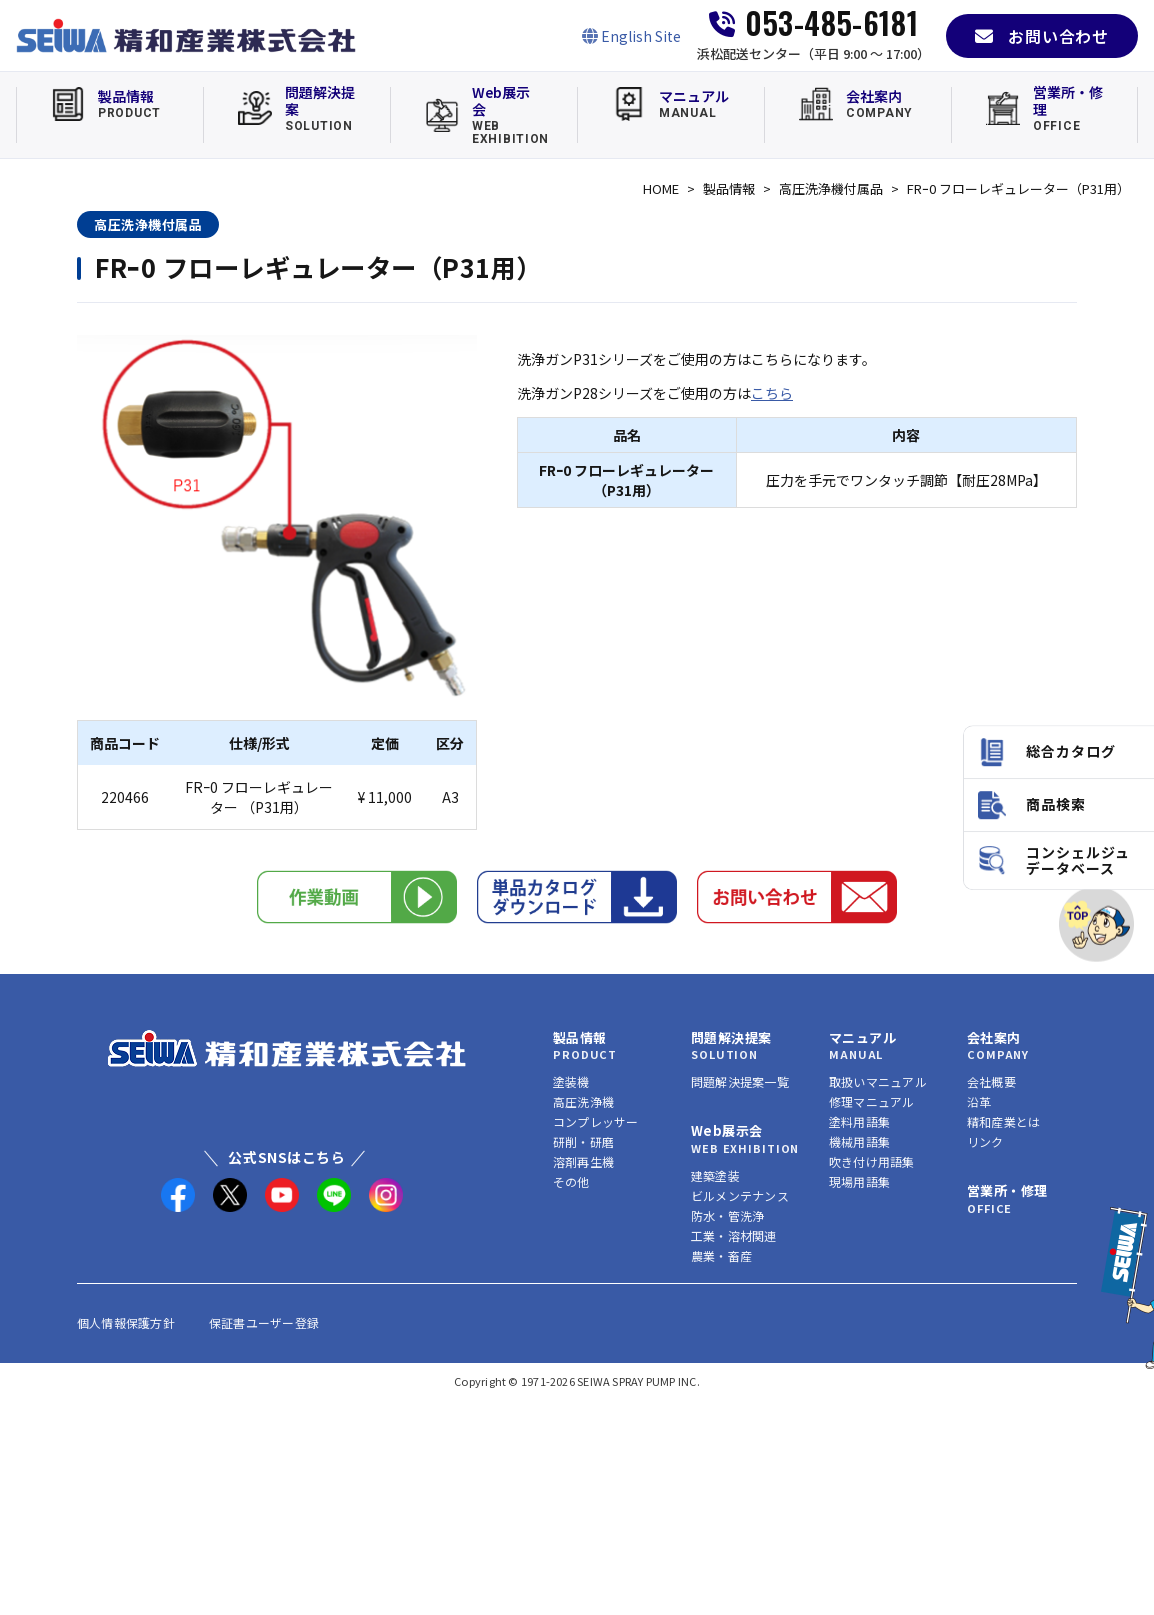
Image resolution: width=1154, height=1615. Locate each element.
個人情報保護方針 (126, 1322)
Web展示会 (726, 1130)
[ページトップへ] (1096, 924)
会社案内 (994, 1037)
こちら (772, 393)
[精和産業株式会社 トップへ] (287, 1048)
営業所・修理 (1007, 1190)
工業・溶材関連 (734, 1235)
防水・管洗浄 (727, 1215)
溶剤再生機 (583, 1161)
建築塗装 (715, 1175)
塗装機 (571, 1081)
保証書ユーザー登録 (264, 1322)
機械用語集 (859, 1141)
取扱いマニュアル (878, 1081)
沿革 (979, 1101)
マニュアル (862, 1037)
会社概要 (991, 1081)
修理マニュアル (872, 1101)
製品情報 (729, 188)
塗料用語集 (859, 1121)
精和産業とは (1003, 1121)
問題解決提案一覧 (740, 1081)
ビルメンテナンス (740, 1195)
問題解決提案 (731, 1037)
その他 (571, 1181)
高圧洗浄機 (583, 1101)
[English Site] (631, 36)
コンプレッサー (596, 1121)
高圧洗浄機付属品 (831, 188)
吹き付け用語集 (872, 1161)
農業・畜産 (721, 1255)
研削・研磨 (583, 1141)
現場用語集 (859, 1181)
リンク (985, 1141)
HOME (661, 188)
